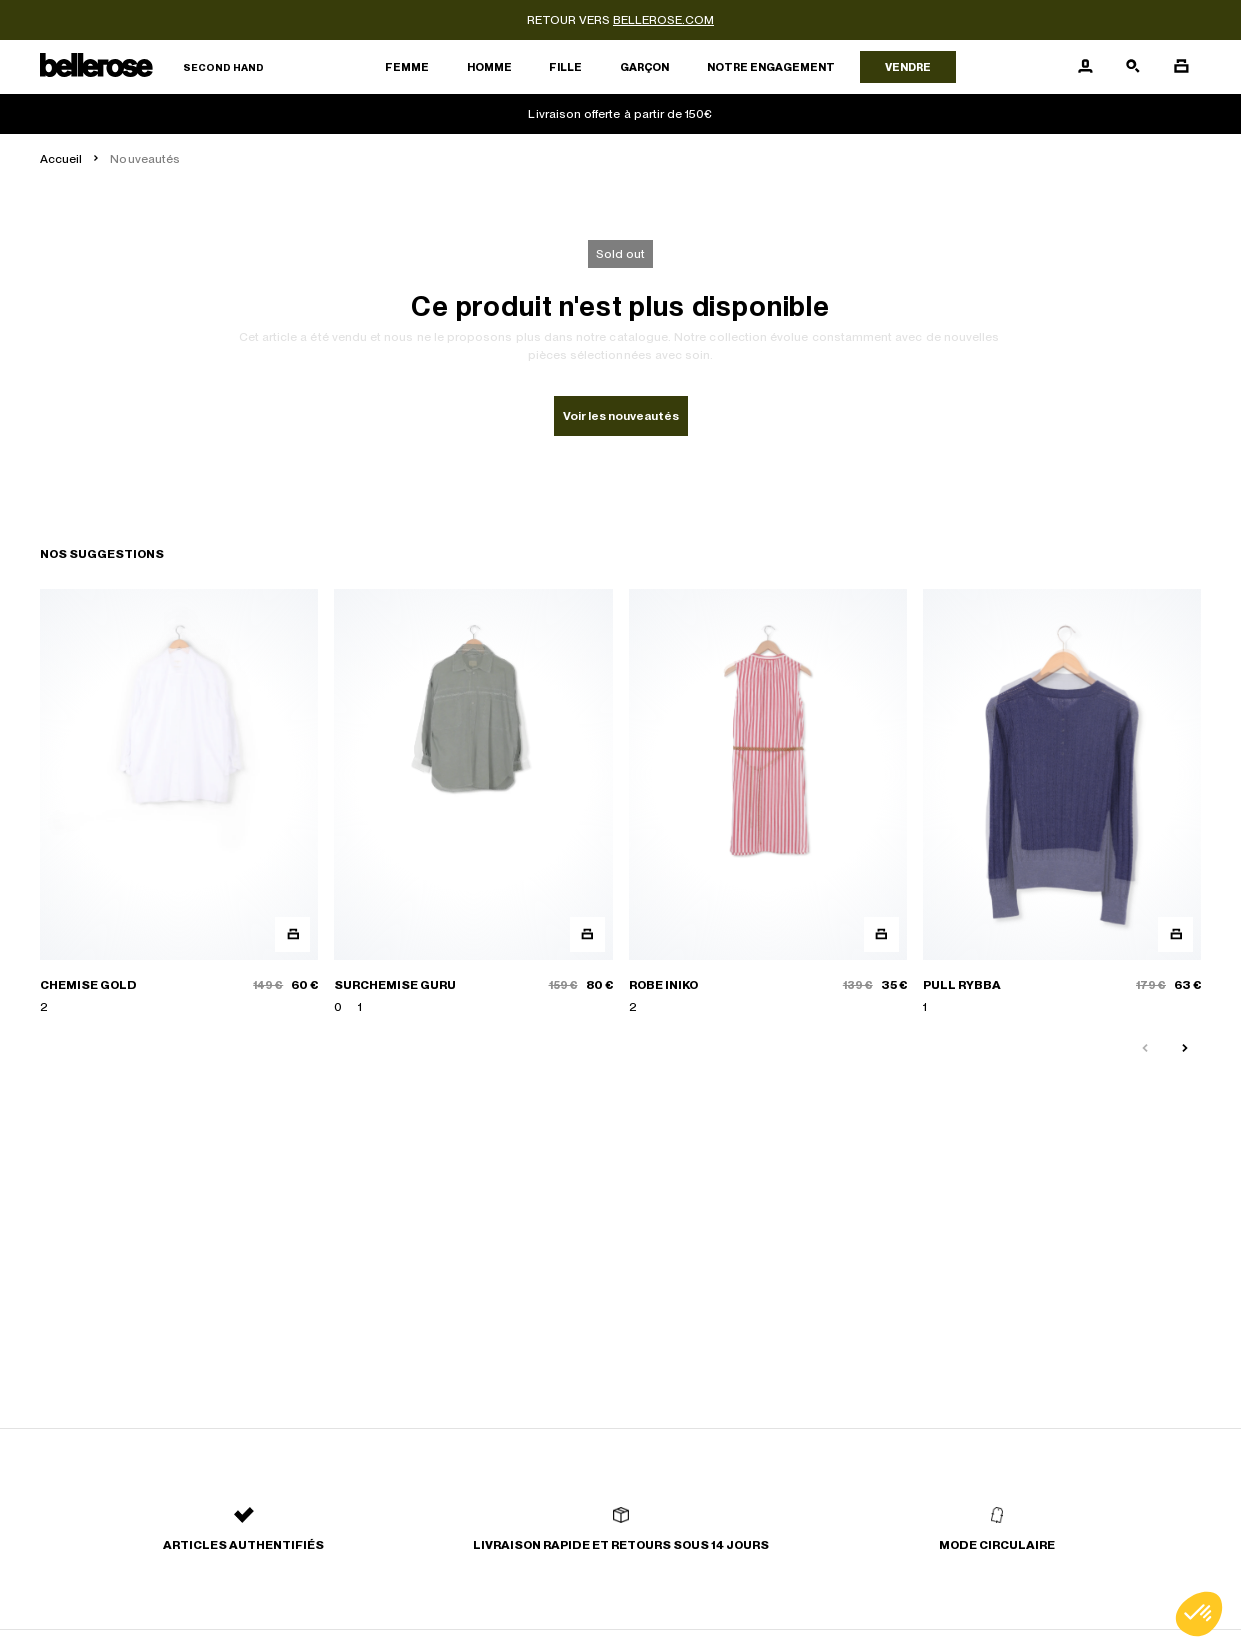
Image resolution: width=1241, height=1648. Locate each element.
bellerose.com (663, 20)
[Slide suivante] (1185, 1049)
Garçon (644, 67)
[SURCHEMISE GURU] (473, 802)
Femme (407, 67)
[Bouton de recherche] (1133, 67)
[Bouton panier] (1181, 67)
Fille (565, 67)
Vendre (908, 67)
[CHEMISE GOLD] (179, 802)
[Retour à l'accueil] (152, 67)
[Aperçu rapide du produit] (292, 934)
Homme (489, 67)
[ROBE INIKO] (768, 802)
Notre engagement (771, 67)
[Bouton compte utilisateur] (1085, 67)
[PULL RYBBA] (1062, 802)
